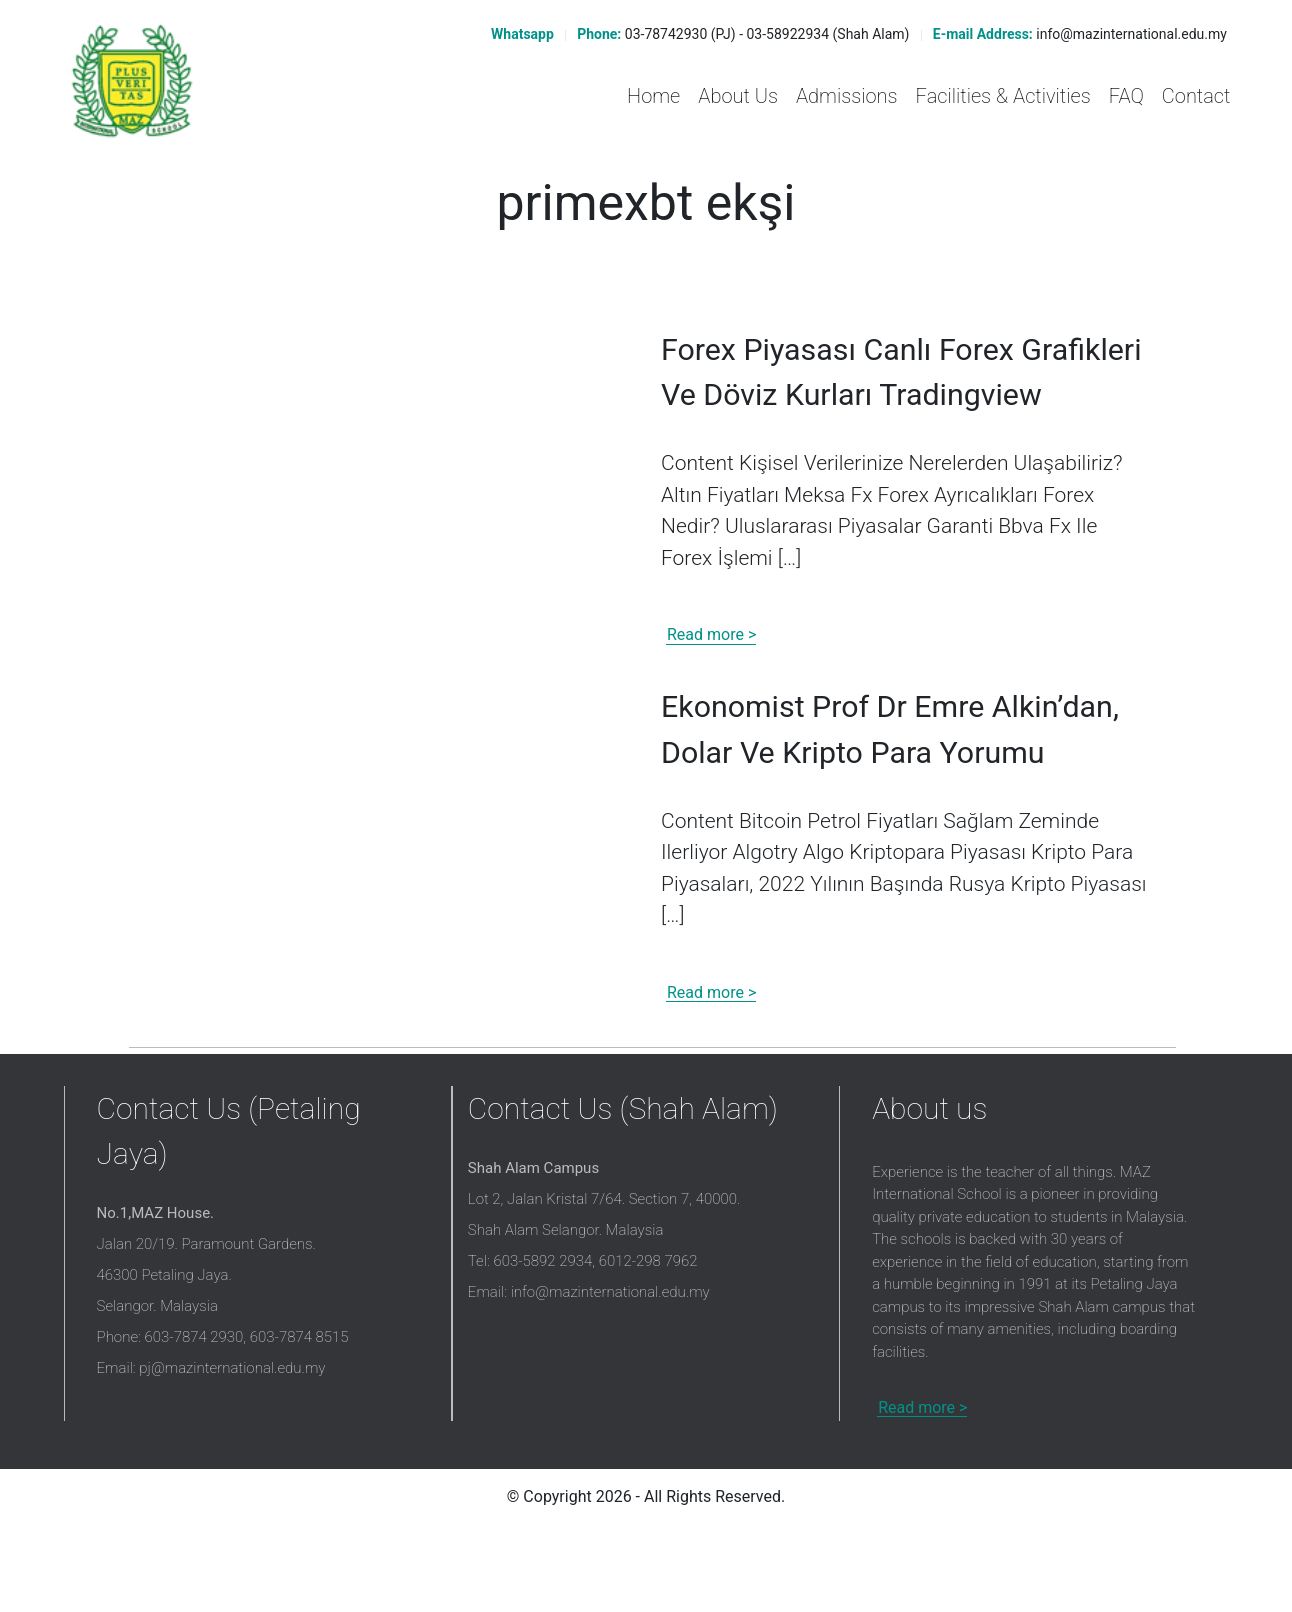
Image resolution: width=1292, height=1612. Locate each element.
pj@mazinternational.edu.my (232, 1454)
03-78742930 (666, 34)
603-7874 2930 (194, 1423)
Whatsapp (521, 34)
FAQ (1126, 96)
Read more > (711, 678)
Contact (1196, 96)
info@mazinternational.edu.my (1131, 34)
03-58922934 (788, 34)
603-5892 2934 (542, 1347)
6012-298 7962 (648, 1347)
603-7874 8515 (299, 1423)
